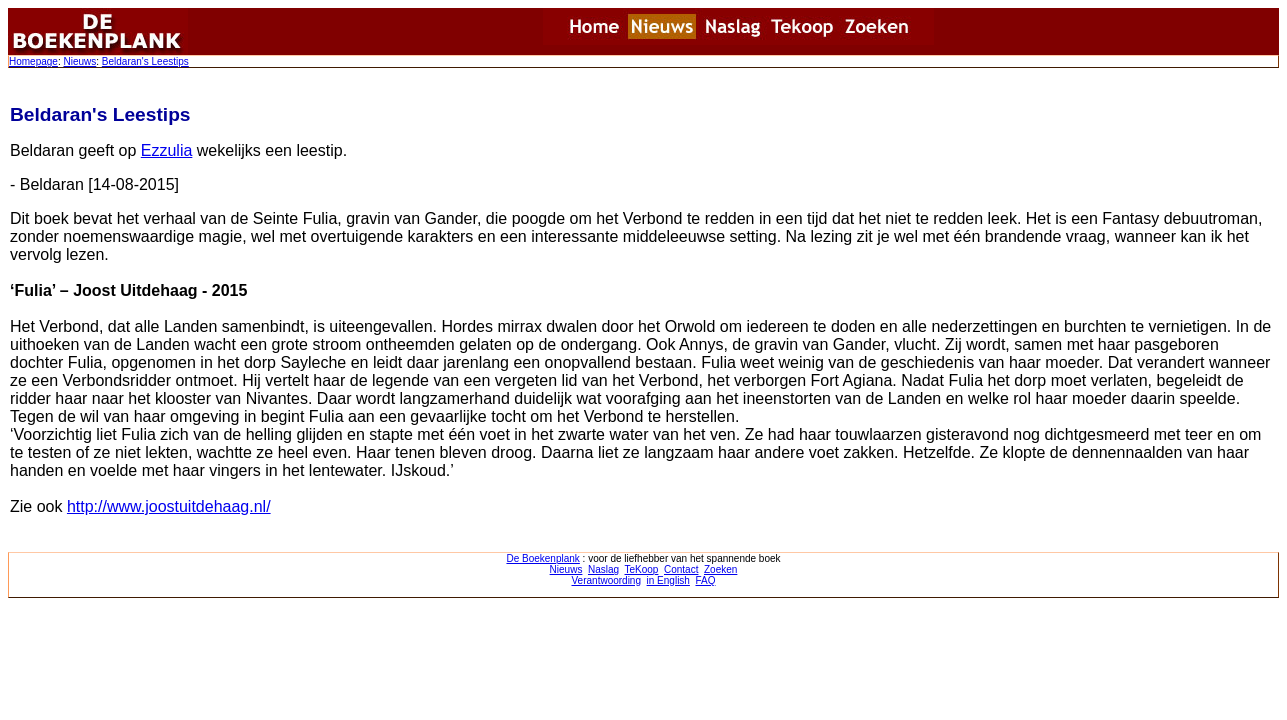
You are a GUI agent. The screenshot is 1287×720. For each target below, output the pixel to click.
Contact (681, 569)
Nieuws (79, 61)
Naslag (603, 569)
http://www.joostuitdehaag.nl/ (169, 506)
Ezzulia (167, 150)
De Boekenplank (542, 558)
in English (668, 580)
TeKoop (642, 569)
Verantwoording (607, 580)
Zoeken (720, 569)
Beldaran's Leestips (145, 61)
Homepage (33, 61)
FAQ (705, 580)
